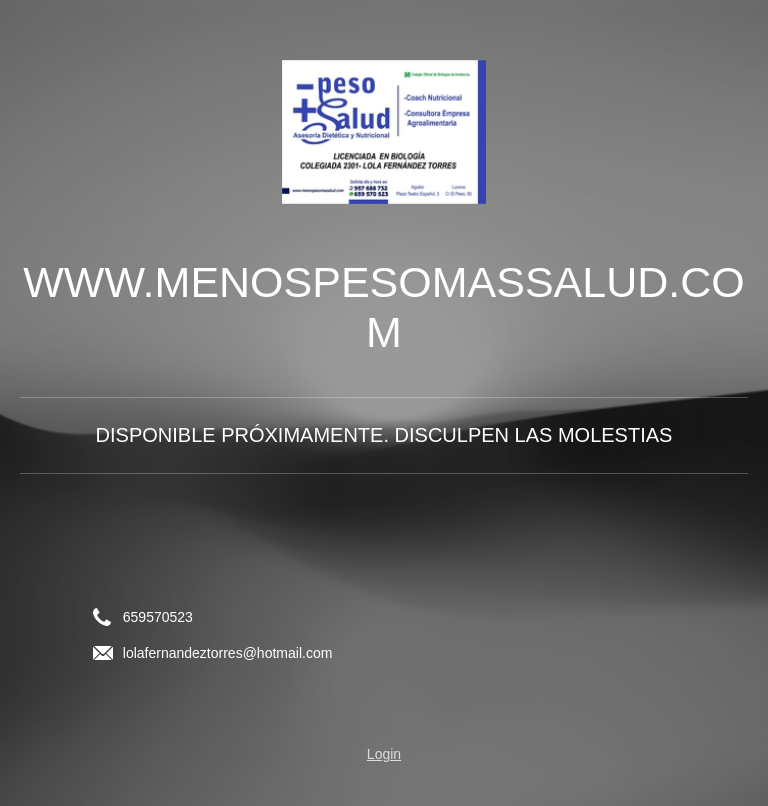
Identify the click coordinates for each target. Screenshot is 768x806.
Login (384, 754)
